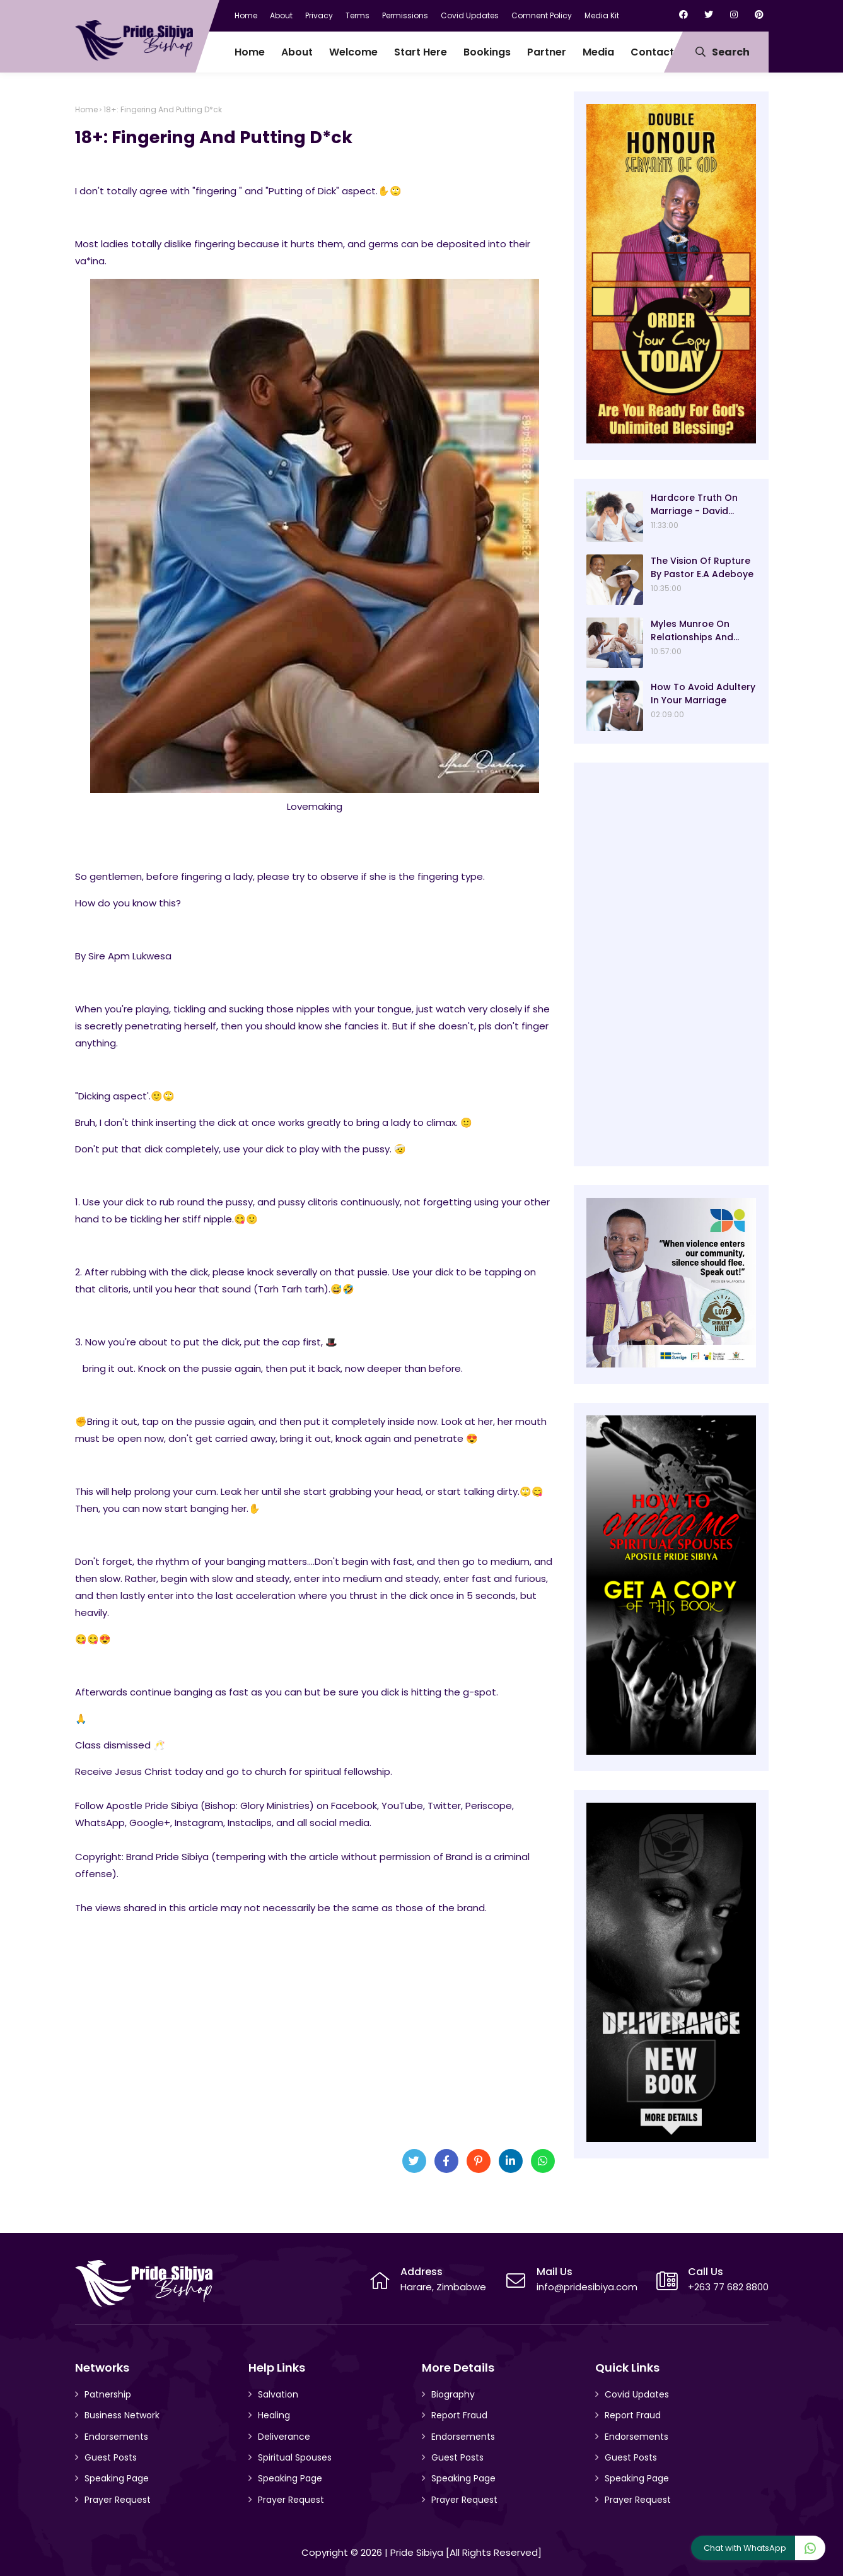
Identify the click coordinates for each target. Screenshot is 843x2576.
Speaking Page (116, 2478)
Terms (357, 15)
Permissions (405, 15)
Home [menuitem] (250, 52)
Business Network (122, 2415)
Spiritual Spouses (295, 2457)
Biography (453, 2394)
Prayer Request (117, 2499)
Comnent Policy (541, 15)
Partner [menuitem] (546, 52)
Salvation (278, 2394)
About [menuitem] (297, 52)
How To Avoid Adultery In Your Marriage (703, 693)
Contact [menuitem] (652, 52)
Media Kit (601, 15)
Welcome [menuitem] (353, 52)
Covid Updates (470, 15)
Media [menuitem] (598, 52)
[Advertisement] (315, 2040)
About (281, 15)
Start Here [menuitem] (420, 52)
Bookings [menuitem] (487, 52)
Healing (274, 2415)
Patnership (107, 2394)
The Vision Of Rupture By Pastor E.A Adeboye (702, 567)
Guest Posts (110, 2457)
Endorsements (116, 2436)
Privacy (319, 15)
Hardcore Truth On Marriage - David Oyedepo (694, 504)
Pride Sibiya (416, 2552)
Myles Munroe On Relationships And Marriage (692, 631)
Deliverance (284, 2436)
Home (246, 15)
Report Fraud (459, 2415)
